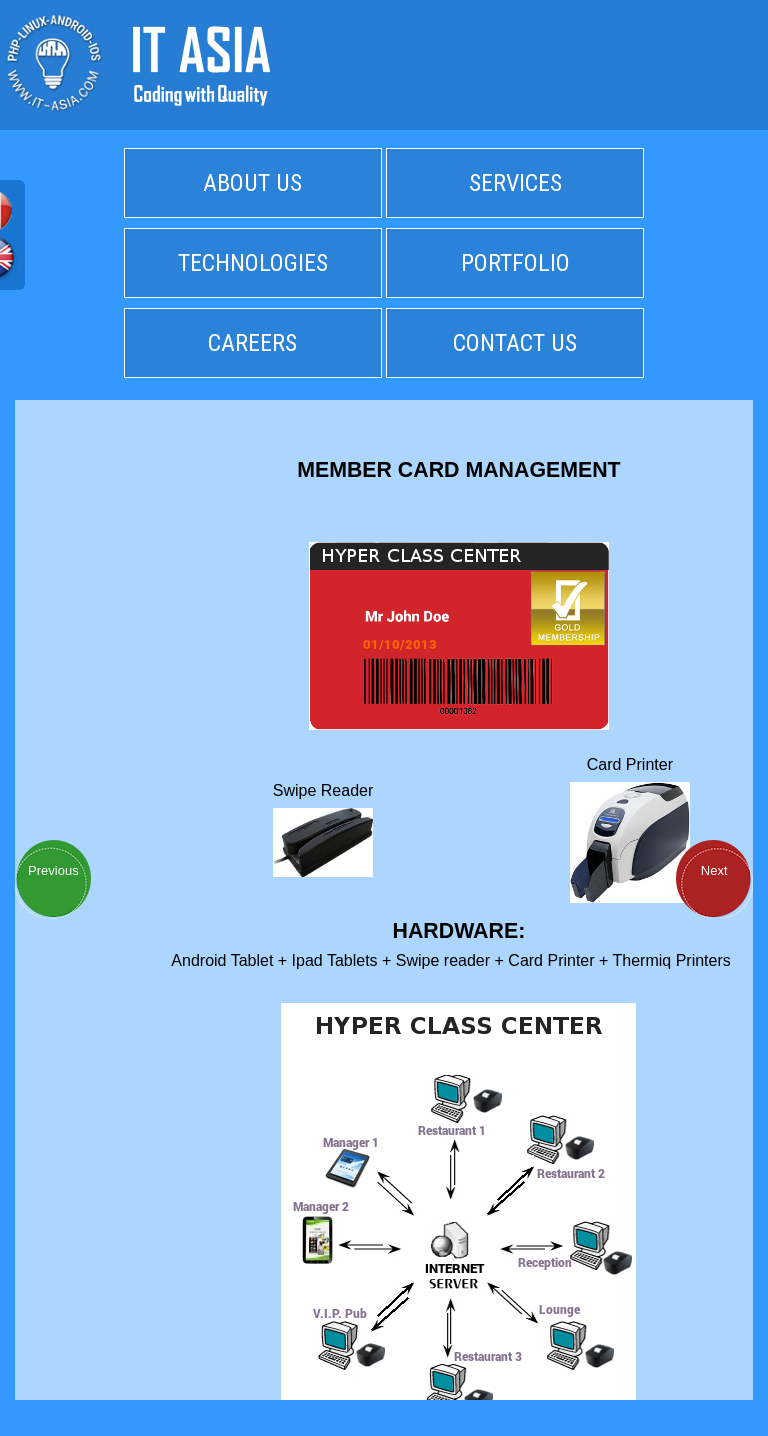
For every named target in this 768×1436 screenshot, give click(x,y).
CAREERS (252, 343)
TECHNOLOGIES (253, 263)
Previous (53, 870)
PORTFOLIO (515, 263)
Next (714, 870)
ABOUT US (252, 183)
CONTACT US (515, 343)
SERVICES (515, 183)
